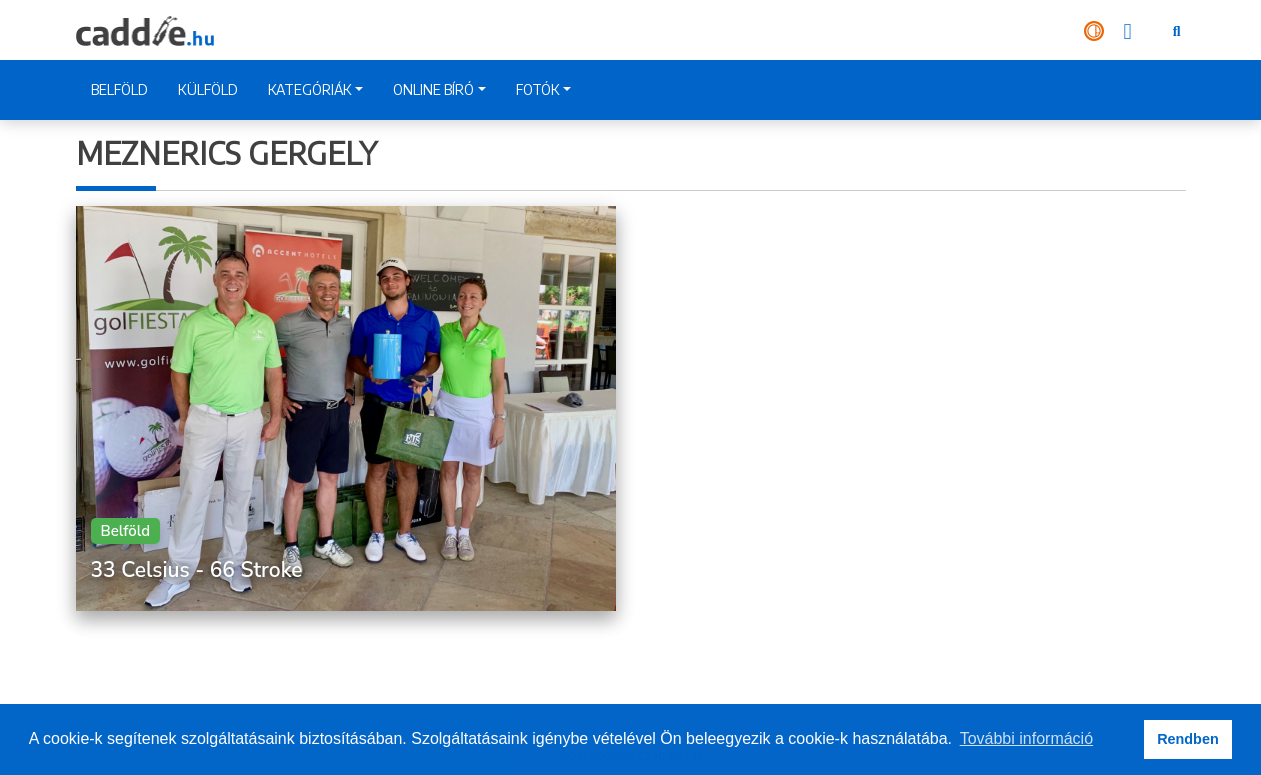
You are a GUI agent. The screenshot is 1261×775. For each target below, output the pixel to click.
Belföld (126, 531)
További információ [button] (1026, 738)
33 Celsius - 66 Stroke (197, 570)
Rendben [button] (1188, 739)
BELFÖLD (119, 89)
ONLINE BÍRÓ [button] (433, 89)
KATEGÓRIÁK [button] (310, 89)
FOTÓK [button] (538, 89)
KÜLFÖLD (208, 89)
